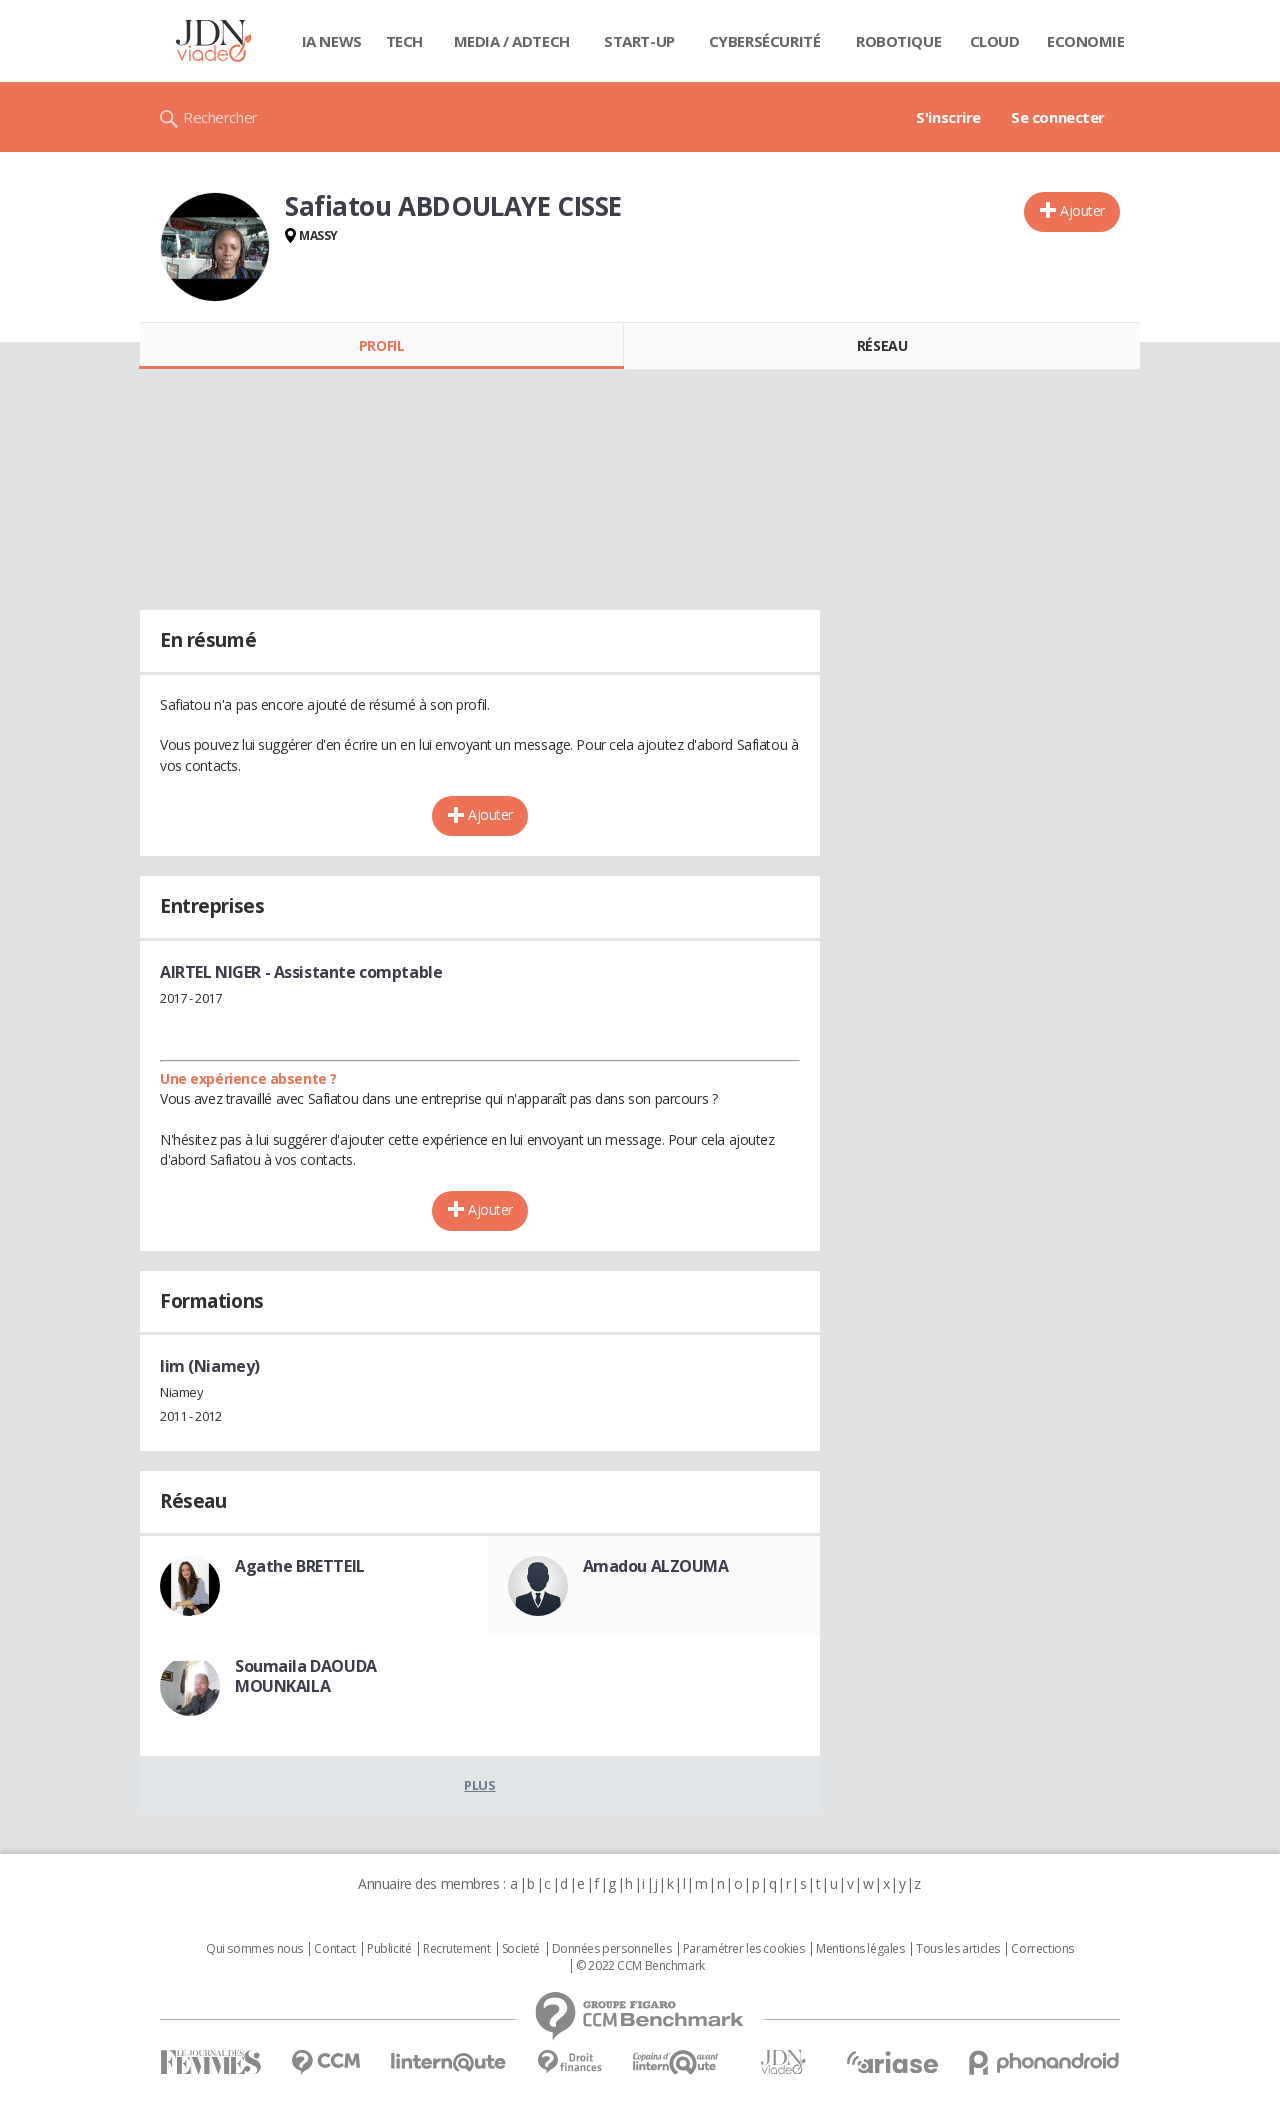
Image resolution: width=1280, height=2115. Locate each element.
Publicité (389, 1949)
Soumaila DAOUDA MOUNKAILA (306, 1676)
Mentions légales (860, 1949)
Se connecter (1058, 117)
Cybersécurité (765, 41)
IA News (332, 41)
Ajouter (1082, 210)
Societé (521, 1949)
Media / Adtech (512, 41)
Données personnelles (612, 1949)
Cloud (995, 41)
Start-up (639, 41)
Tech (404, 41)
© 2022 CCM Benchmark (640, 1966)
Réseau (882, 345)
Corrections (1042, 1949)
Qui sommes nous (254, 1949)
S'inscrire (948, 117)
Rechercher (220, 117)
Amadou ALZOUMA (656, 1566)
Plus (479, 1785)
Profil (381, 345)
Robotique (898, 41)
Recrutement (456, 1949)
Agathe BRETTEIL (300, 1566)
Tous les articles (958, 1949)
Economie (1086, 41)
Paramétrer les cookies (744, 1949)
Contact (334, 1949)
